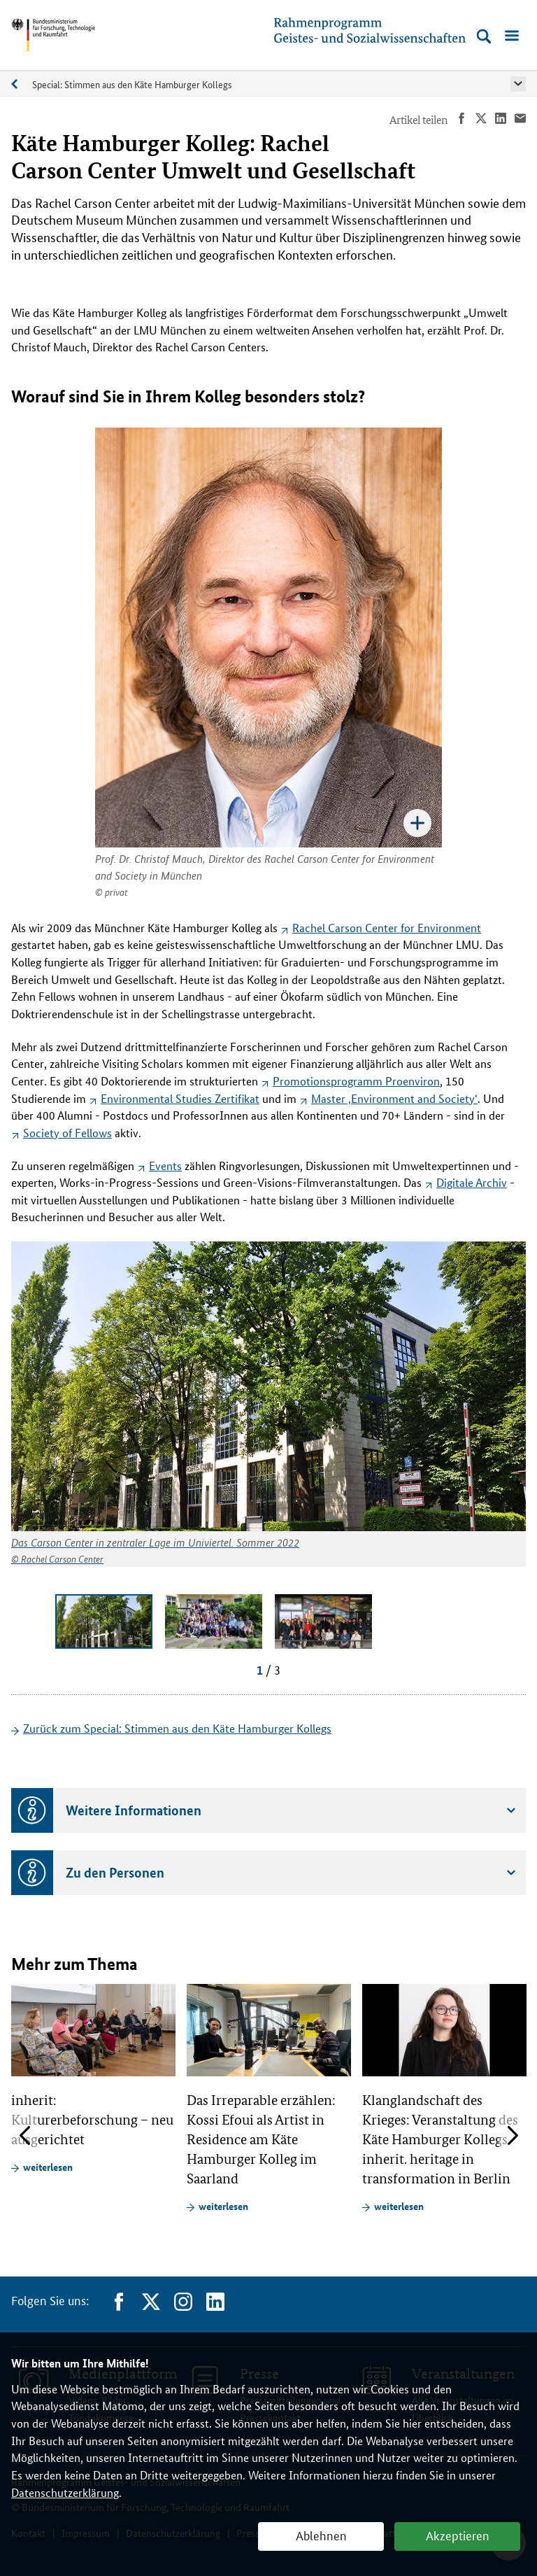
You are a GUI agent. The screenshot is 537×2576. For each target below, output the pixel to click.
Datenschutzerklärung (65, 2492)
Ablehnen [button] (321, 2534)
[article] (93, 2079)
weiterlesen (48, 2167)
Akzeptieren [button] (457, 2534)
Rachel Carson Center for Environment (386, 927)
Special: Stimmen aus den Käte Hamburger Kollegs (132, 84)
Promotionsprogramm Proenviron (356, 1081)
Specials (21, 84)
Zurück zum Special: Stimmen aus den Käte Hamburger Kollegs (177, 1728)
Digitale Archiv (471, 1182)
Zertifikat (180, 1098)
